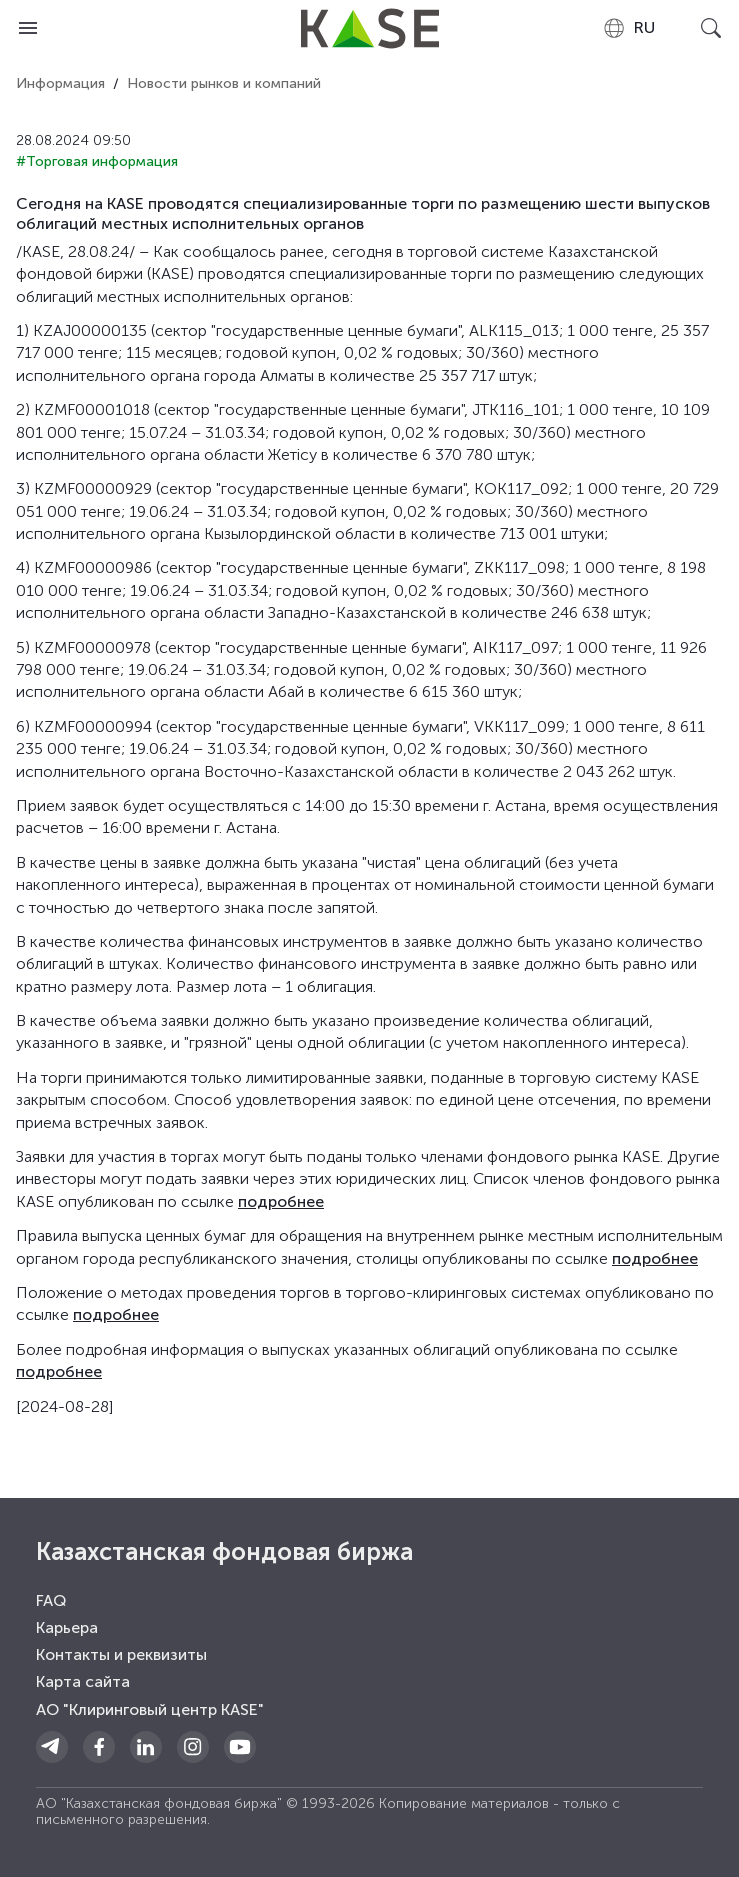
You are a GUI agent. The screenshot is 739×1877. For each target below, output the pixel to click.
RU (628, 28)
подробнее (281, 1201)
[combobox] (628, 28)
